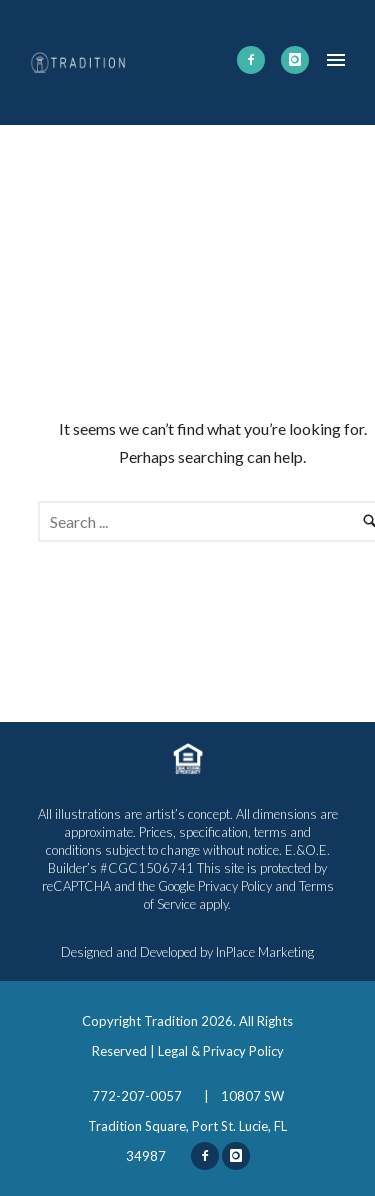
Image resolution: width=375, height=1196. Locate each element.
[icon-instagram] (295, 60)
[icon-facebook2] (251, 60)
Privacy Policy (235, 886)
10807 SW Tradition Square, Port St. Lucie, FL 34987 (187, 1126)
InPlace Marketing (265, 952)
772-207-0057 (138, 1096)
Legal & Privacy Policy (221, 1051)
